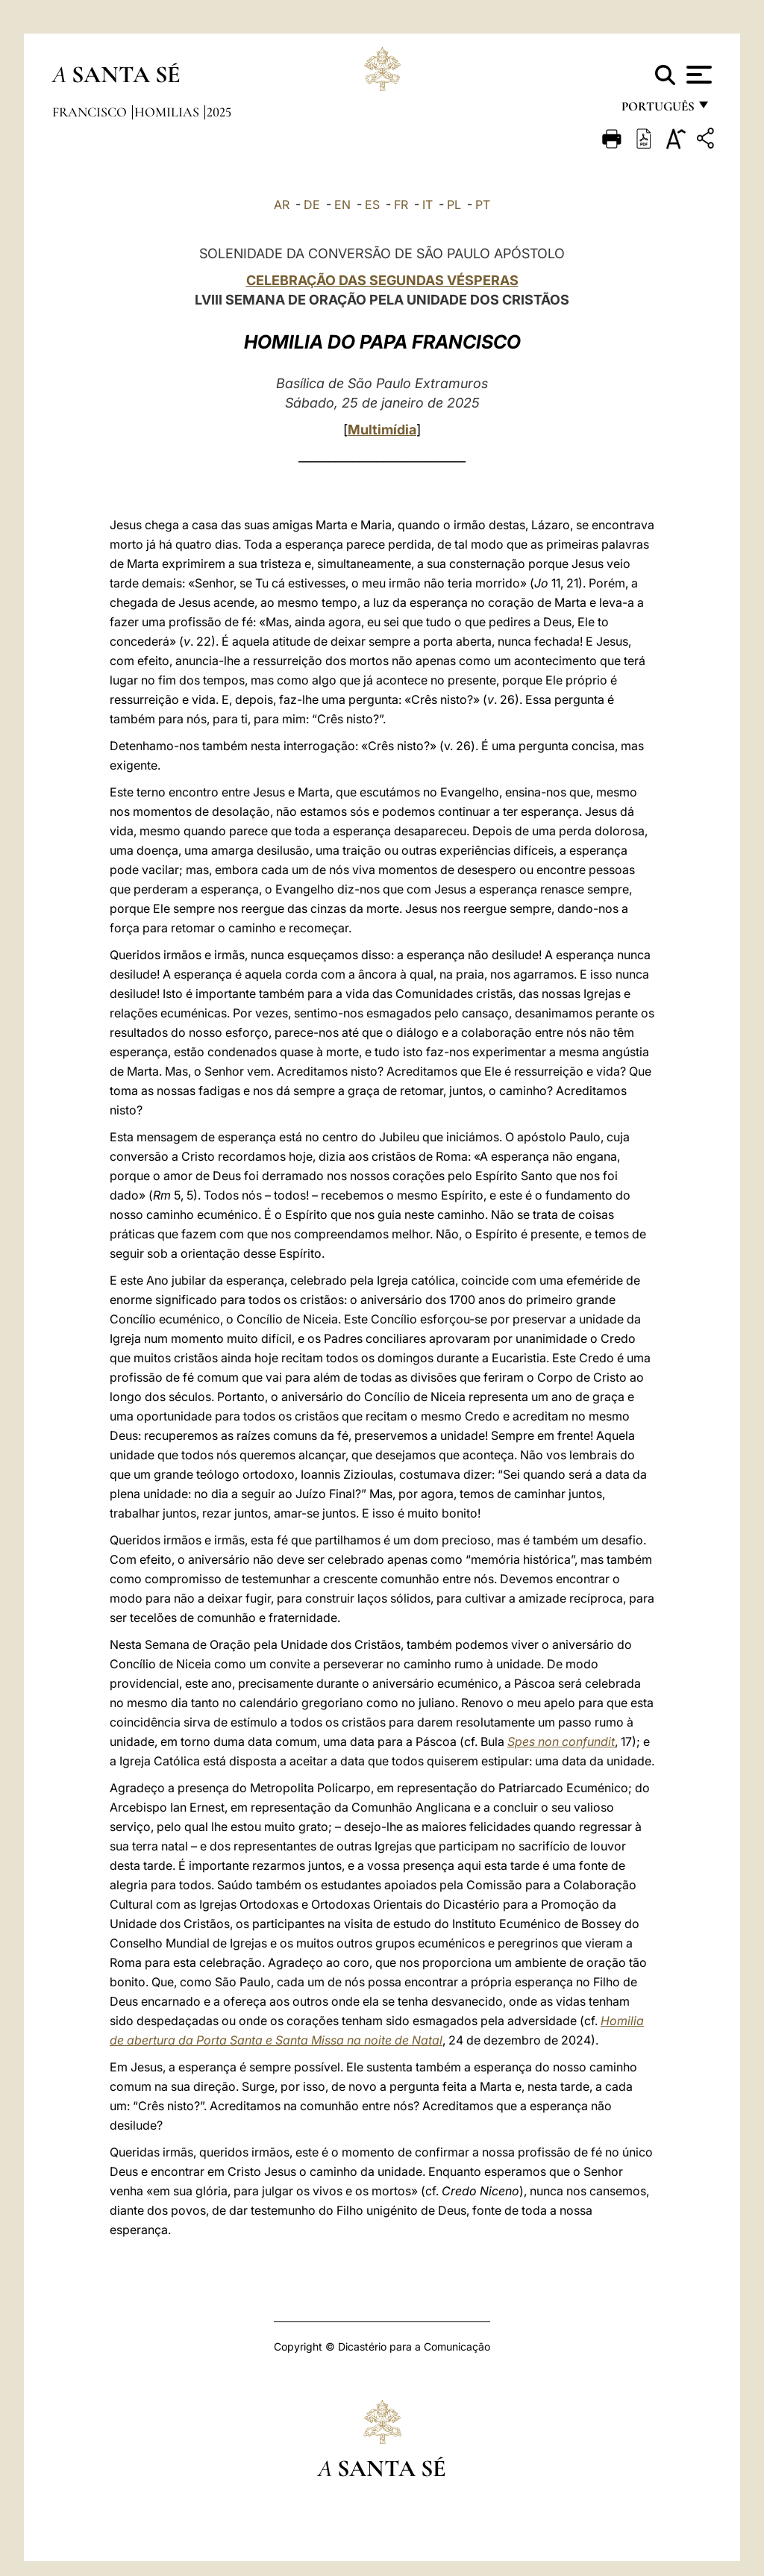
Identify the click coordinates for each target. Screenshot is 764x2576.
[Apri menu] (697, 74)
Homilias (168, 112)
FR (401, 204)
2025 (219, 112)
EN (342, 204)
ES (372, 204)
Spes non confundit (561, 1741)
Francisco (91, 112)
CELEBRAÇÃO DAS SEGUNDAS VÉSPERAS (382, 280)
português (657, 110)
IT (427, 204)
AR (281, 204)
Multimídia (382, 429)
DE (312, 204)
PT (482, 204)
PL (454, 204)
